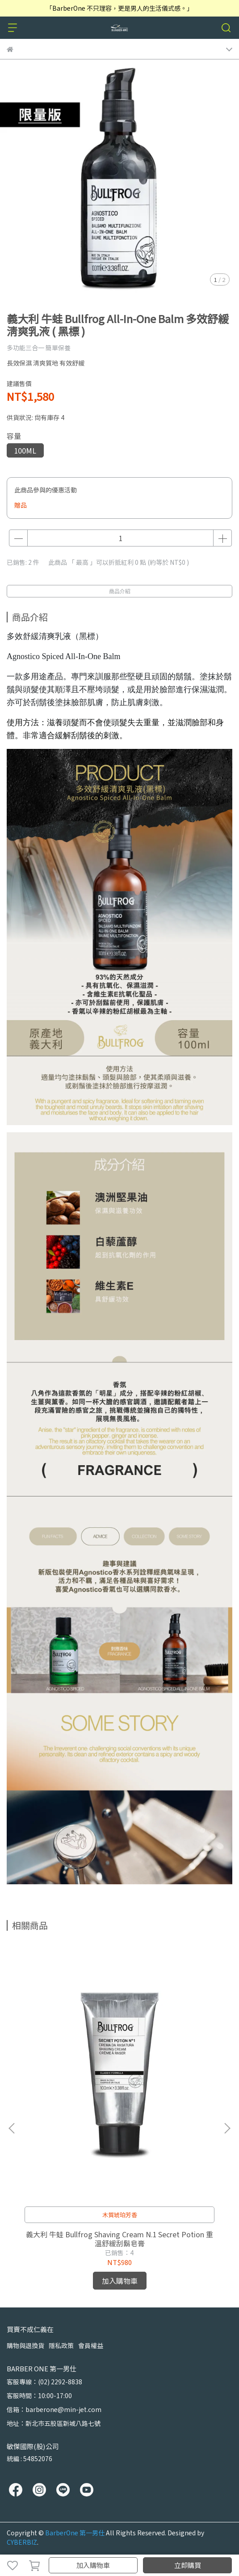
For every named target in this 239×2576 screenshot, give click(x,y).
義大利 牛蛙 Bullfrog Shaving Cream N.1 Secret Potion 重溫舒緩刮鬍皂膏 (119, 2239)
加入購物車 (93, 2565)
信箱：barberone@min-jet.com (54, 2409)
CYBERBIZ (22, 2542)
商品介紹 (119, 591)
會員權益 (90, 2345)
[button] (227, 2128)
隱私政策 (61, 2345)
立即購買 (187, 2565)
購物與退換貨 (25, 2345)
